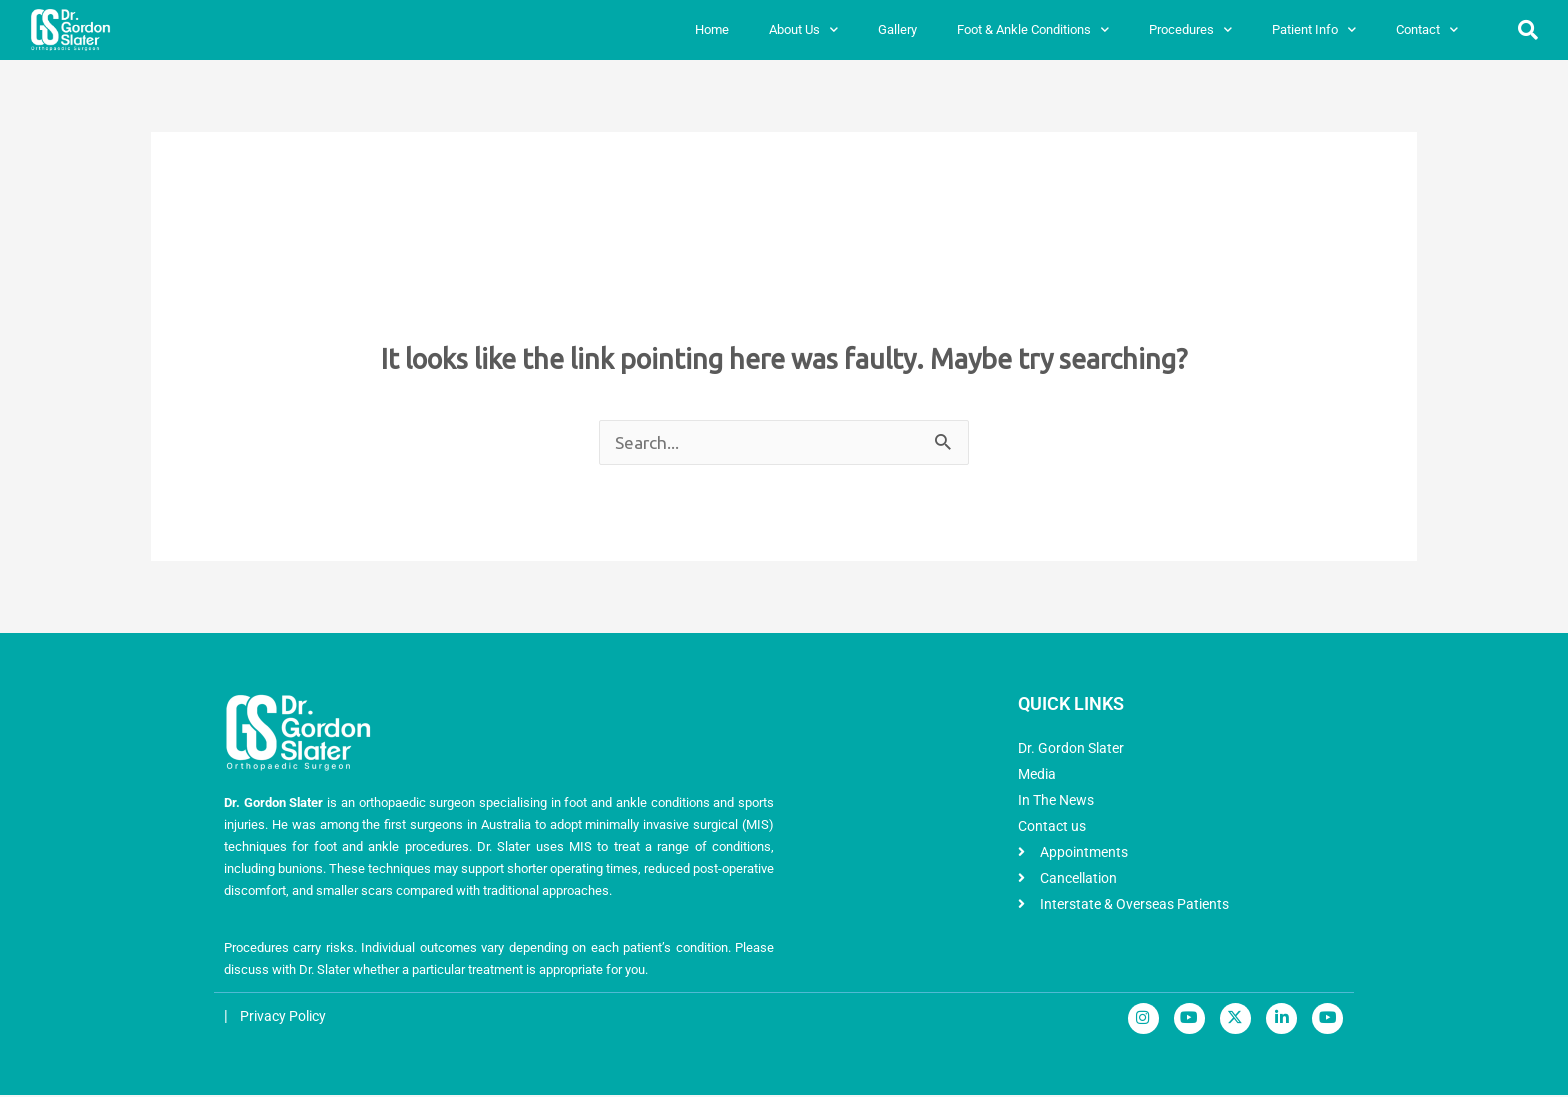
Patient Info (1314, 29)
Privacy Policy (286, 1018)
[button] (1528, 30)
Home (712, 29)
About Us (803, 29)
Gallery (897, 29)
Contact (1427, 29)
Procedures (1190, 29)
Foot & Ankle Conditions (1033, 29)
